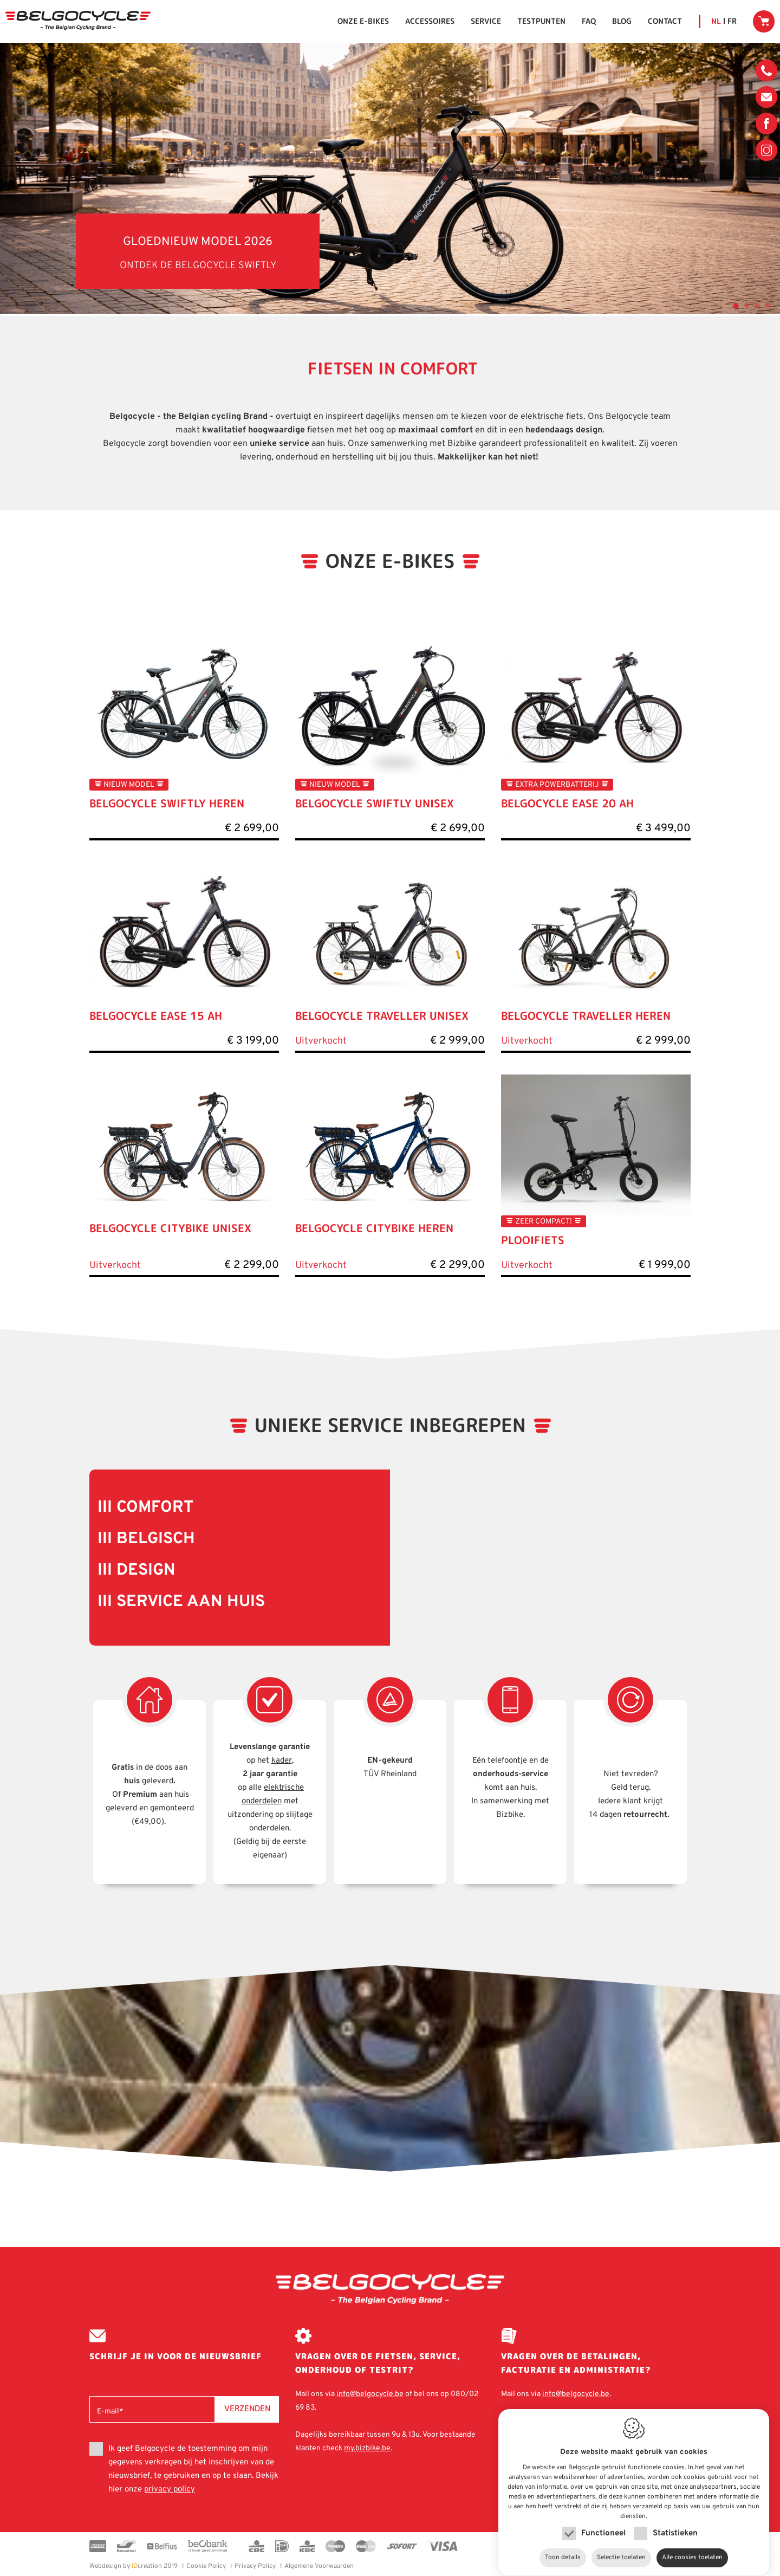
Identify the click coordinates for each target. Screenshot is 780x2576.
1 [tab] (734, 305)
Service (486, 21)
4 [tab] (766, 305)
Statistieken (675, 2523)
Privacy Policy (255, 2566)
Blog (622, 21)
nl (716, 21)
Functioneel (603, 2523)
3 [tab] (755, 305)
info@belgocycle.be (766, 97)
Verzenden (247, 2408)
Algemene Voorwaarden (319, 2566)
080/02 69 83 (766, 73)
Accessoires (429, 21)
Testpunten (541, 21)
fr (732, 21)
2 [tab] (744, 305)
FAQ (589, 21)
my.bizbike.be (367, 2448)
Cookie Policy (206, 2566)
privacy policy (169, 2489)
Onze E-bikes (363, 21)
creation (125, 2566)
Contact (665, 21)
